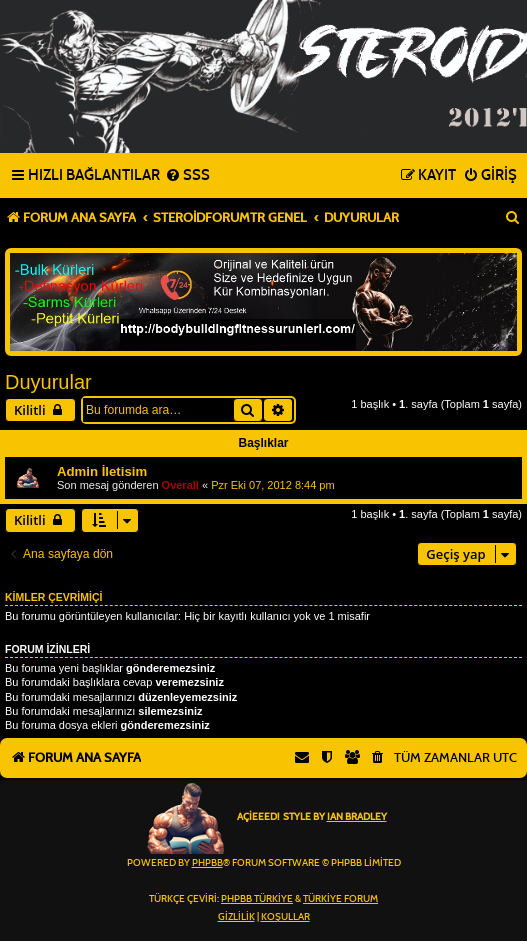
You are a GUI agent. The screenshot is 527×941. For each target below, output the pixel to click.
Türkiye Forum (340, 899)
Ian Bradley (357, 817)
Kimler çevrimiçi (53, 597)
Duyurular (48, 382)
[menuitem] (187, 176)
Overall (180, 485)
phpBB (207, 863)
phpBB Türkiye (257, 899)
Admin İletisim (102, 471)
